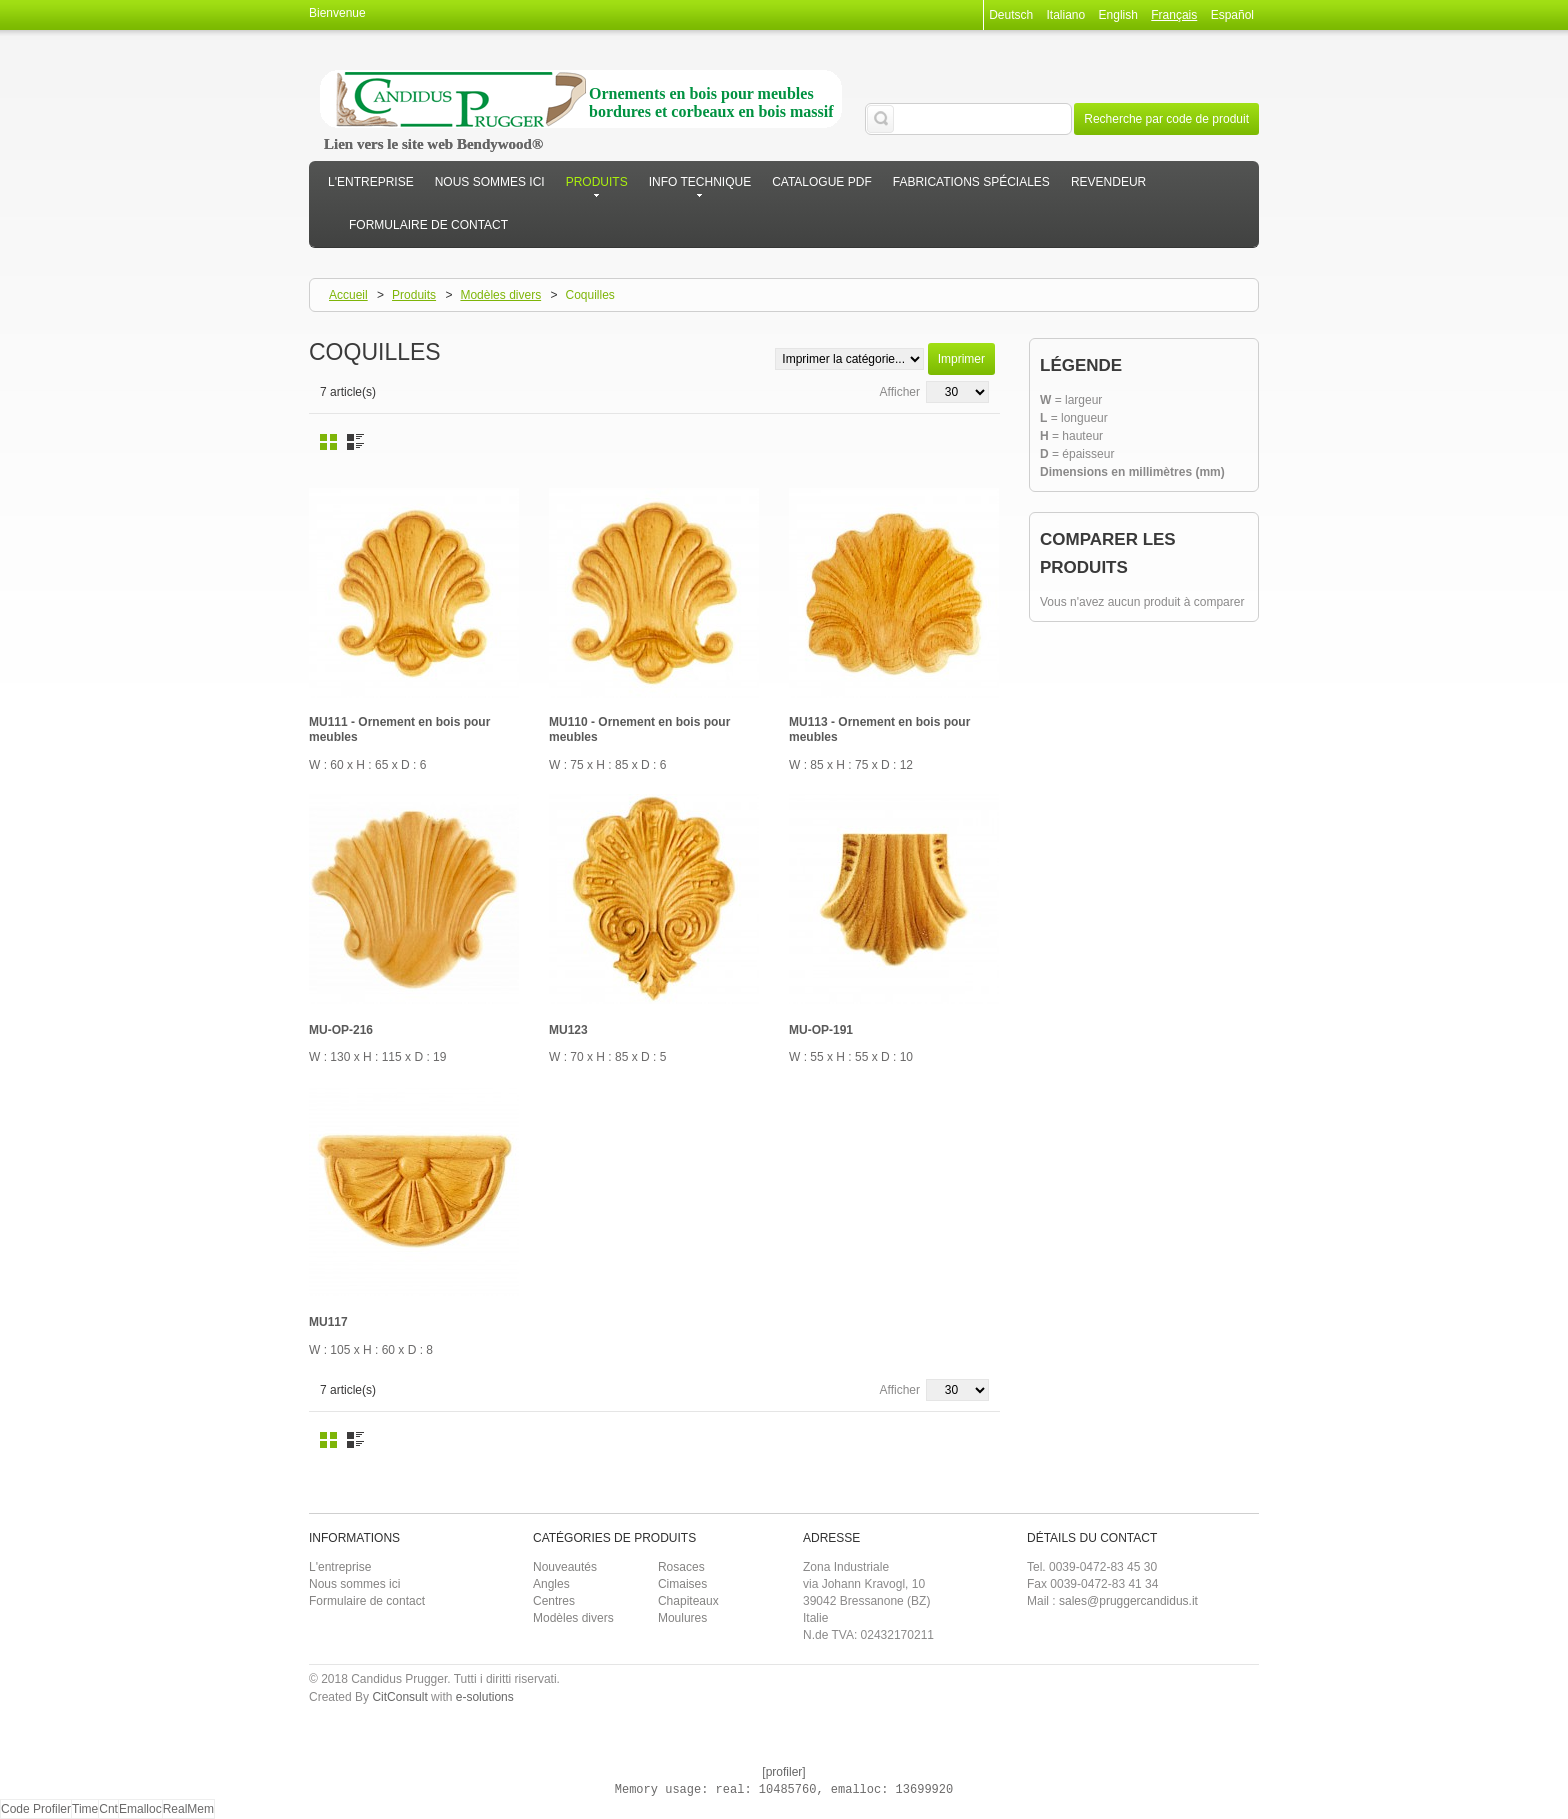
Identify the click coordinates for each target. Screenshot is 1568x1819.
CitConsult (399, 1697)
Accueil (348, 295)
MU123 (568, 1030)
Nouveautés (565, 1567)
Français (1174, 15)
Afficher (900, 392)
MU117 (328, 1322)
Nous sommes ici (354, 1584)
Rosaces (681, 1567)
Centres (554, 1601)
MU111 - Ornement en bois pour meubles (399, 729)
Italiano (1066, 15)
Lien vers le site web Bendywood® (433, 144)
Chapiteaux (688, 1601)
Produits (414, 295)
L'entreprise (340, 1567)
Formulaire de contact (367, 1601)
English (1118, 15)
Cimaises (682, 1584)
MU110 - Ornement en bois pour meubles (639, 729)
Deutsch (1011, 15)
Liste (355, 442)
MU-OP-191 (821, 1030)
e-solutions (485, 1697)
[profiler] (783, 1772)
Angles (551, 1584)
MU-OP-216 (341, 1030)
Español (1232, 15)
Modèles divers (500, 295)
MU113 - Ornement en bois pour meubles (879, 729)
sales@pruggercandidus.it (1128, 1601)
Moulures (682, 1618)
